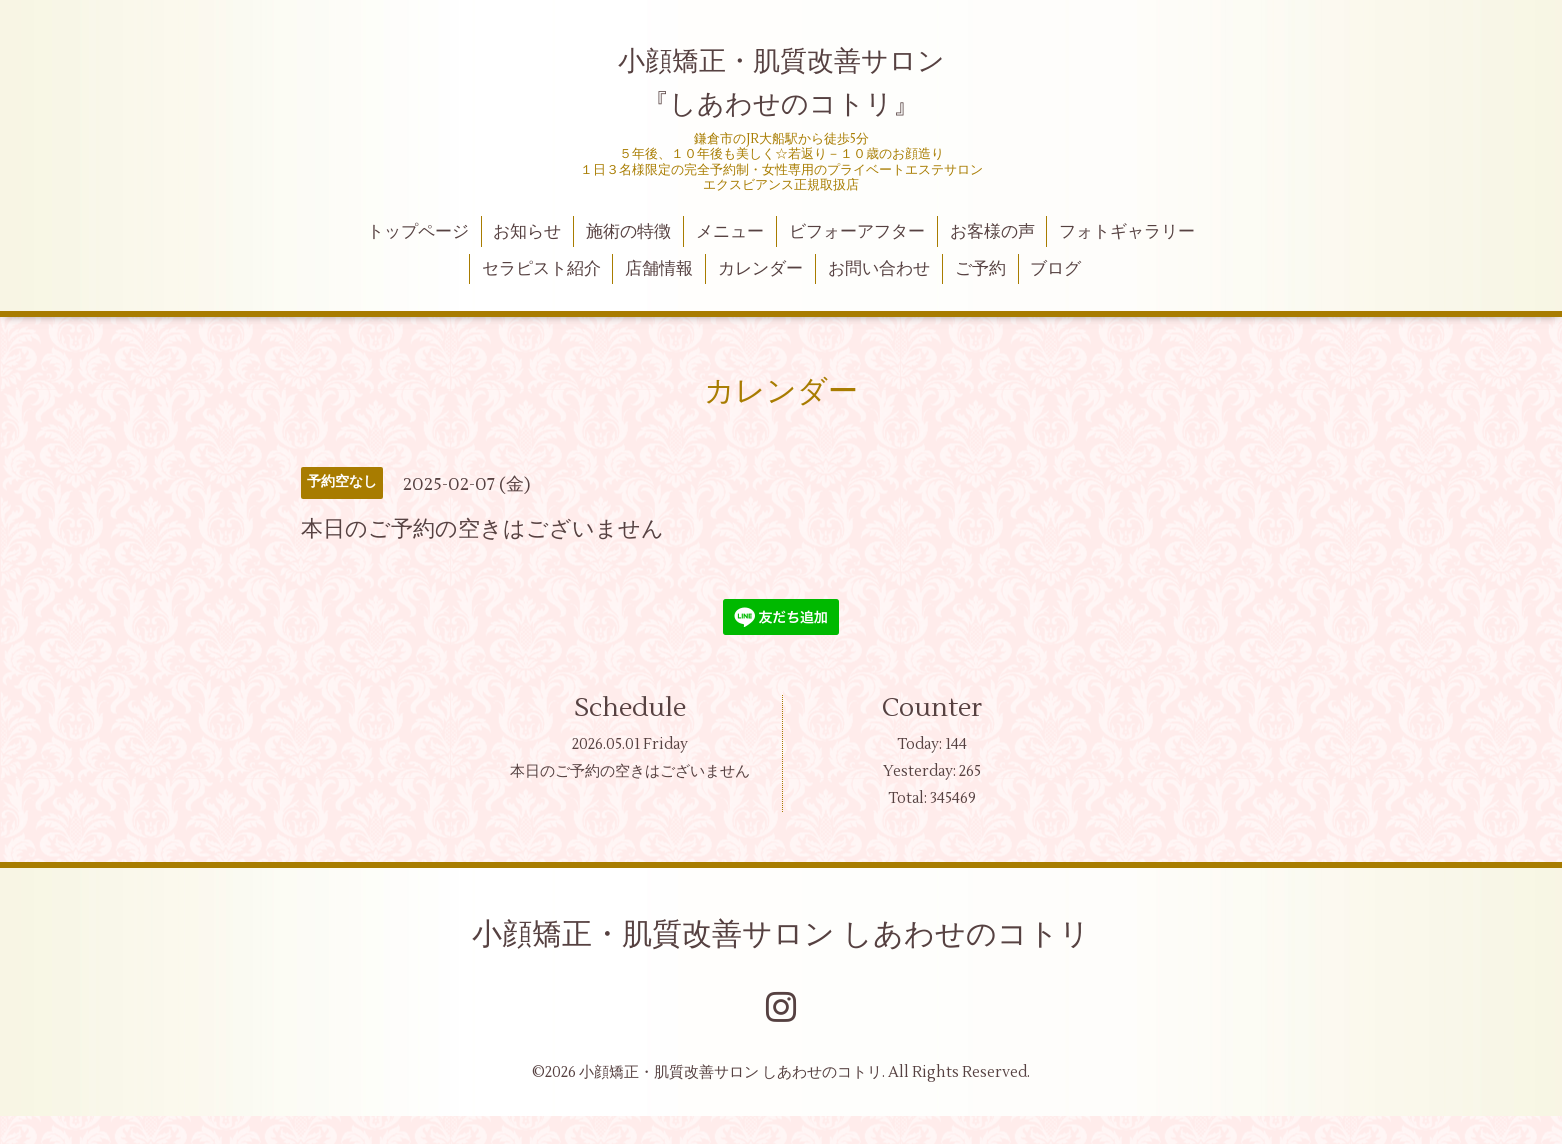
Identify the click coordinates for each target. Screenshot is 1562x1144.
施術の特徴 (628, 232)
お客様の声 (992, 232)
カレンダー (760, 269)
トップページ (418, 232)
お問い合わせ (879, 269)
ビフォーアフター (857, 232)
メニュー (730, 232)
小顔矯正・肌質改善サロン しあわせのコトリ (781, 934)
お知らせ (527, 232)
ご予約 (980, 269)
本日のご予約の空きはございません (630, 771)
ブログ (1055, 269)
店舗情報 (659, 269)
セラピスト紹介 (541, 269)
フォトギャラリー (1127, 232)
